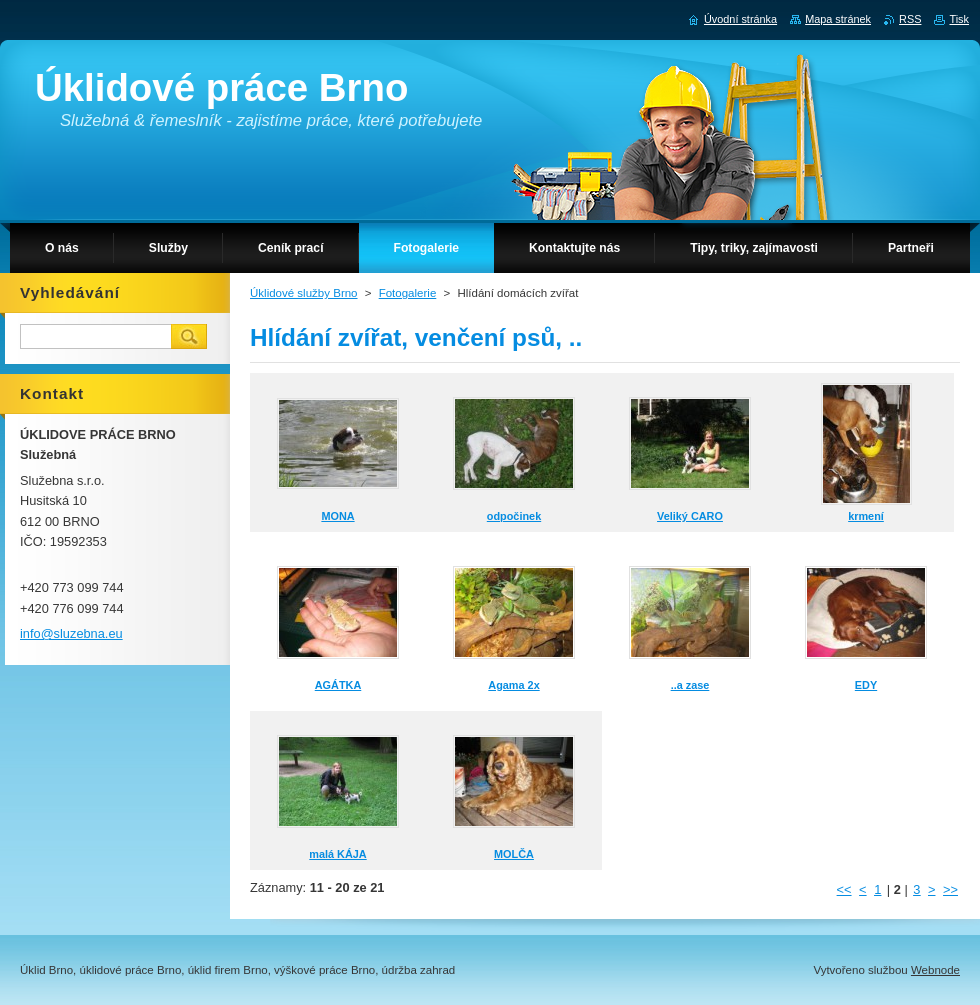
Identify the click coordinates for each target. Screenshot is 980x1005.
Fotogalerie (408, 293)
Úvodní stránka (740, 19)
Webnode (935, 970)
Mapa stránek (838, 19)
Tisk (959, 19)
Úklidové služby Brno (304, 293)
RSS (910, 19)
